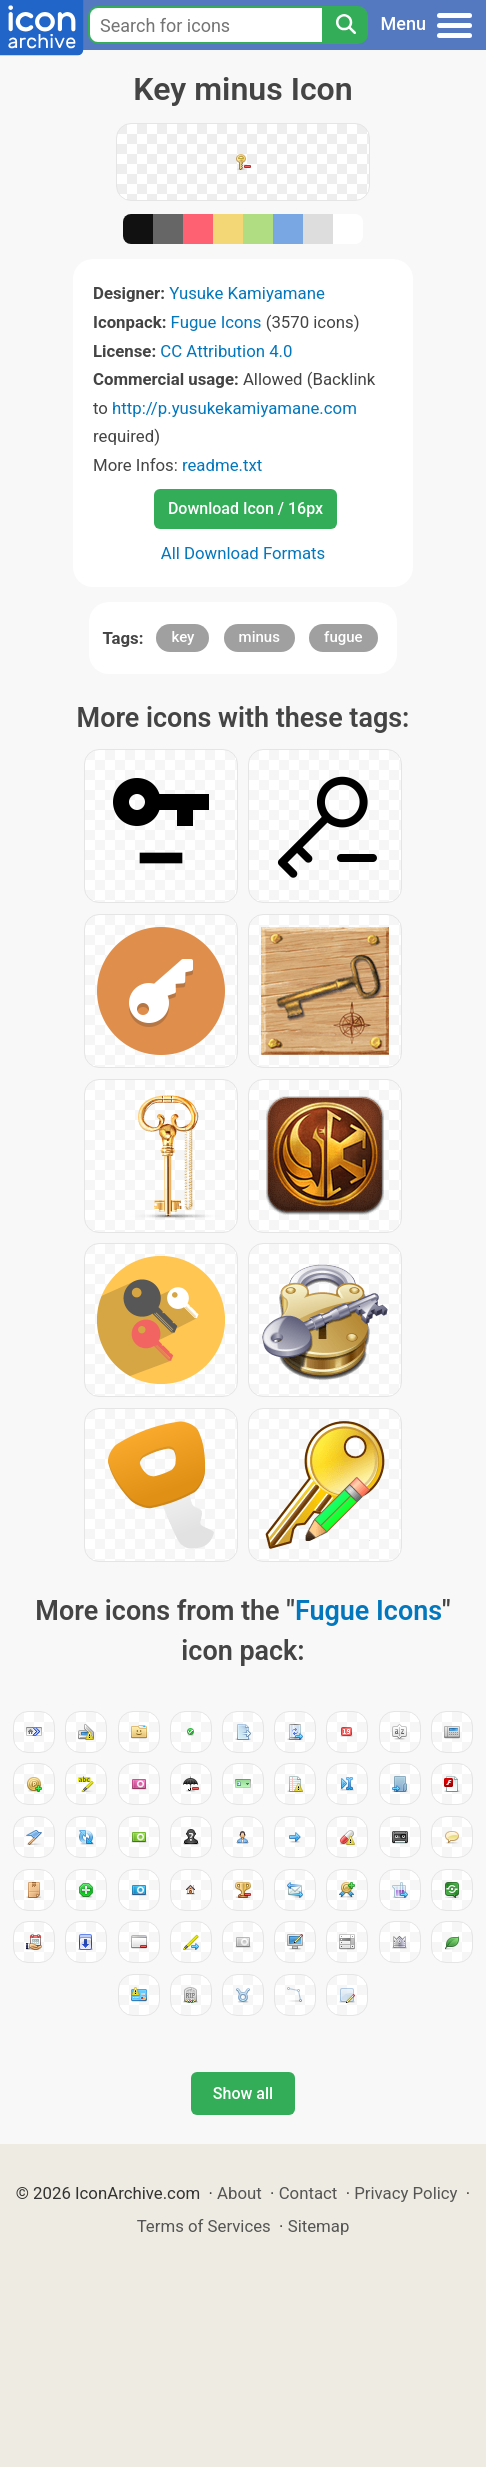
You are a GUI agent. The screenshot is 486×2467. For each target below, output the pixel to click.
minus (259, 637)
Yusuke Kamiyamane (247, 293)
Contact (308, 2193)
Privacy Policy (405, 2193)
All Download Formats (243, 553)
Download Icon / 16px (245, 508)
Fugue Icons (216, 322)
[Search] (345, 25)
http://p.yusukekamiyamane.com (234, 408)
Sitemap (319, 2226)
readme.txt (222, 465)
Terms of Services (204, 2226)
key (182, 637)
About (239, 2193)
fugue (343, 637)
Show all (243, 2093)
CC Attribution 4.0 (226, 351)
